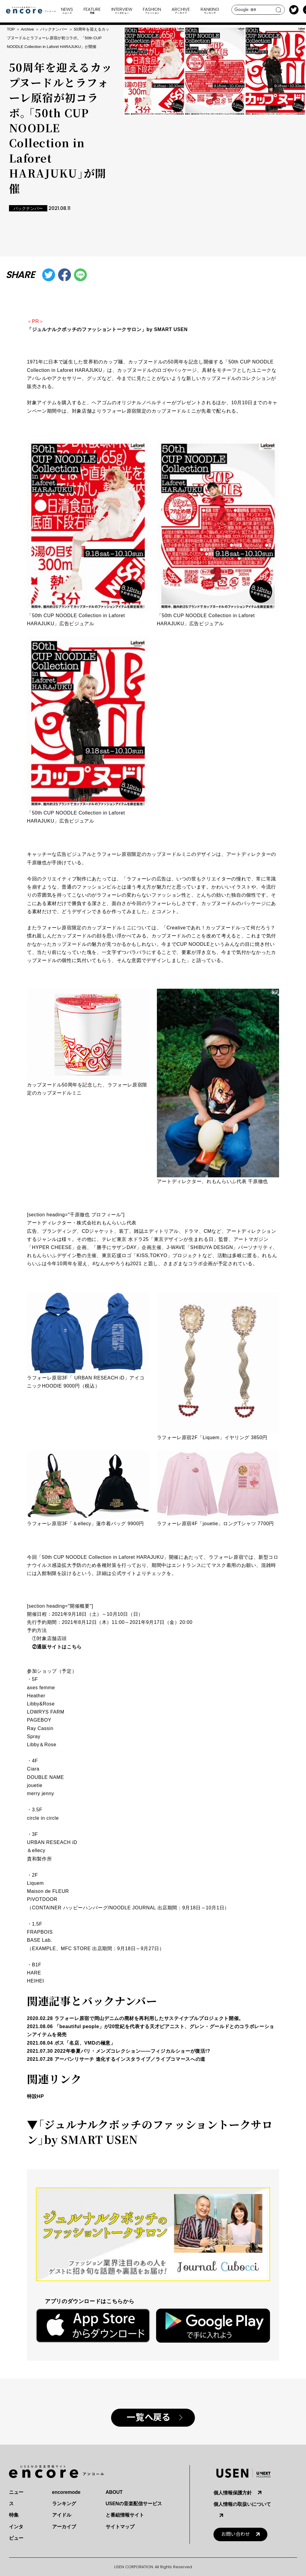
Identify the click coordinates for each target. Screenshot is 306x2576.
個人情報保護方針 (232, 2492)
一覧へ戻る (148, 2417)
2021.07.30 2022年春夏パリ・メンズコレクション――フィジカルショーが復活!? (118, 2051)
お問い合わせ (235, 2534)
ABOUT (114, 2492)
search (278, 10)
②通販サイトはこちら (57, 1646)
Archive (27, 29)
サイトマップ (120, 2526)
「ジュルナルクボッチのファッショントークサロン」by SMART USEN (107, 329)
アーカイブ (64, 2526)
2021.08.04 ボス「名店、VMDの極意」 (71, 2043)
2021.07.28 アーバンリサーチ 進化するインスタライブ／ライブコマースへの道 (116, 2059)
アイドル (61, 2515)
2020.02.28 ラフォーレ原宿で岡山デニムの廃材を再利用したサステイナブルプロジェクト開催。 (135, 2018)
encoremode (66, 2492)
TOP (11, 29)
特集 (14, 2515)
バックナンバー (53, 29)
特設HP (35, 2096)
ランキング (64, 2503)
